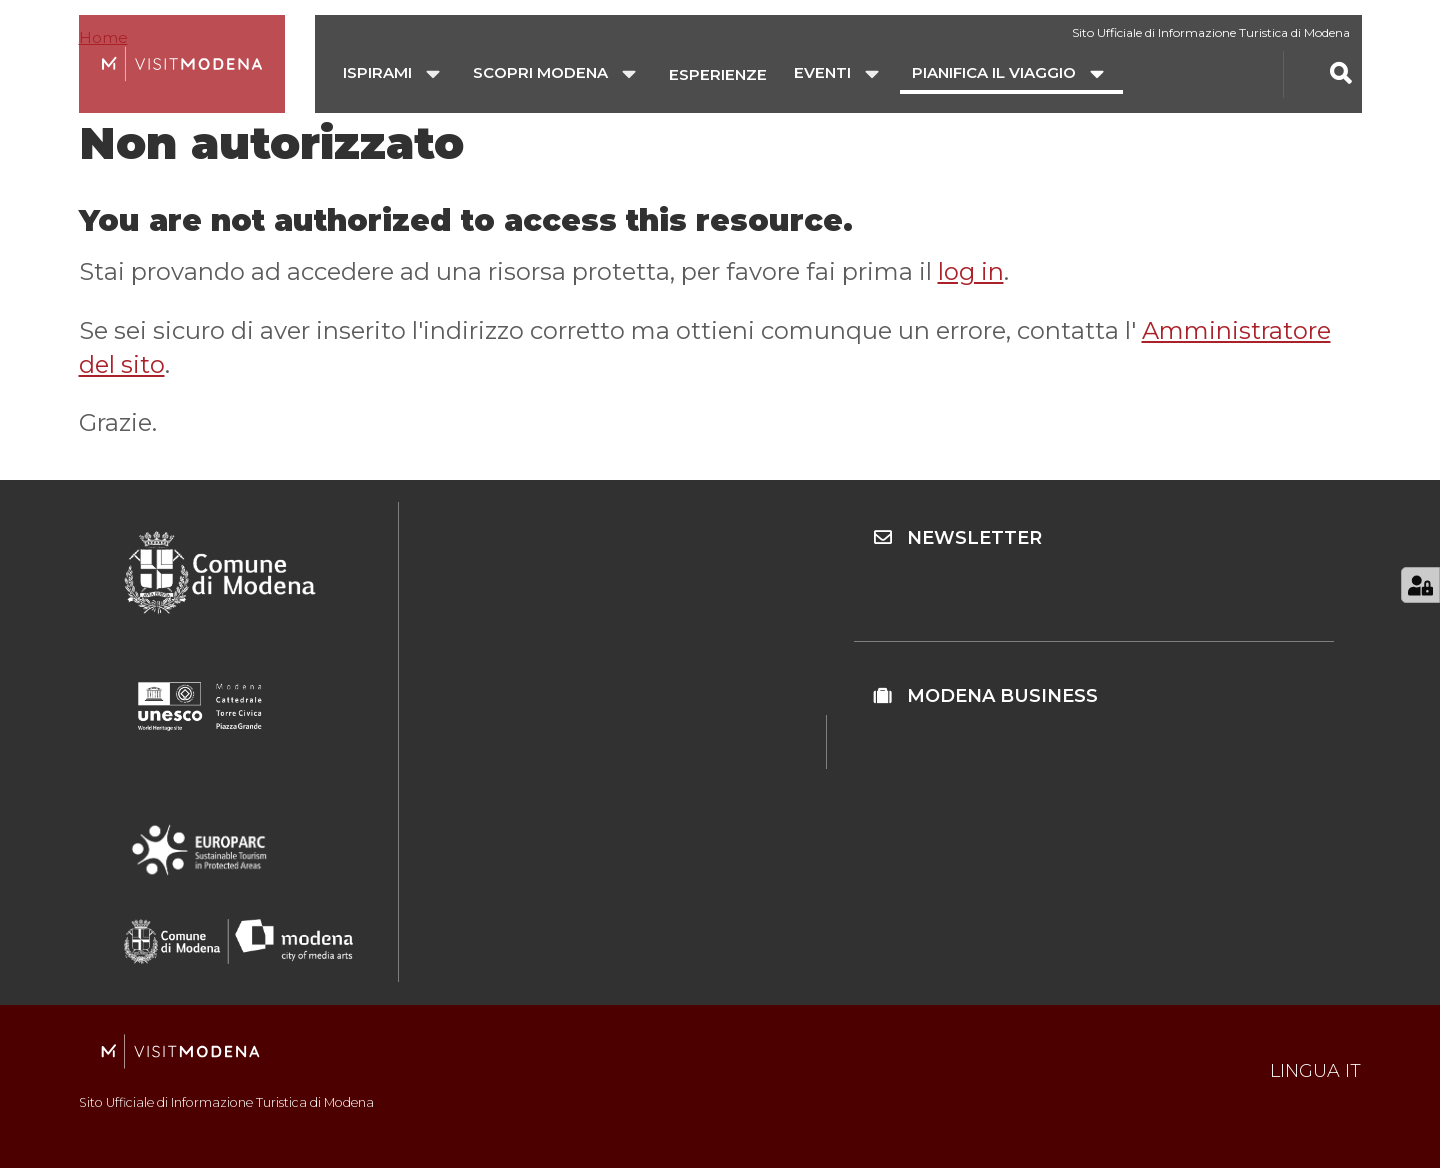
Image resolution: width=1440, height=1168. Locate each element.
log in (971, 271)
